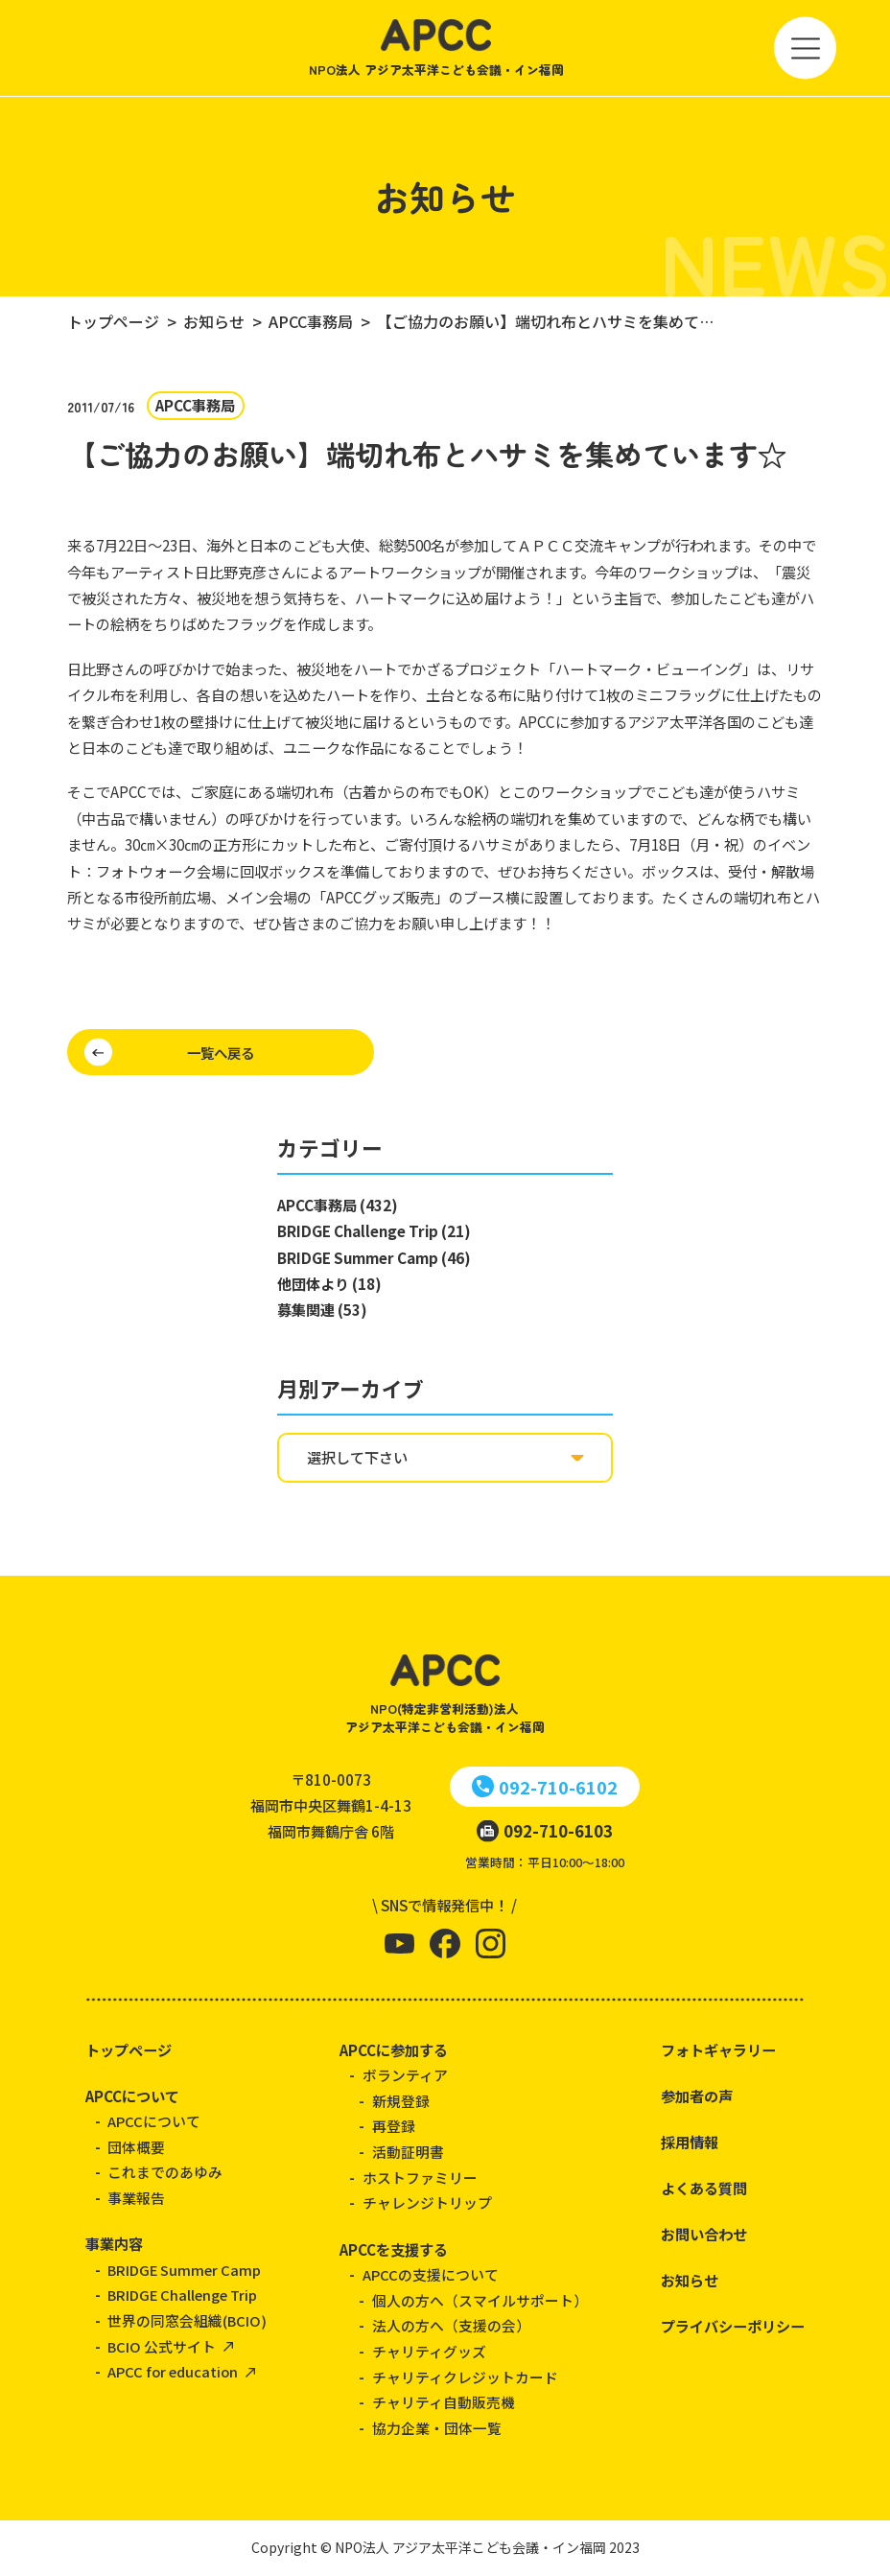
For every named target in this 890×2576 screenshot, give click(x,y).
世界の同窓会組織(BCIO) (187, 2320)
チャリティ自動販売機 (443, 2402)
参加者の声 (697, 2095)
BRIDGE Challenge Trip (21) (374, 1230)
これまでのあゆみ (164, 2172)
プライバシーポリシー (733, 2325)
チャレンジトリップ (427, 2202)
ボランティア (405, 2075)
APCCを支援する (394, 2249)
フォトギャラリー (718, 2049)
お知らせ (689, 2279)
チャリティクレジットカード (465, 2377)
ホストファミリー (420, 2177)
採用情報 (689, 2141)
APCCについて (132, 2095)
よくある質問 (704, 2187)
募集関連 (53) (322, 1309)
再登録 (393, 2126)
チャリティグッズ (429, 2351)
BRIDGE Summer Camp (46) (374, 1257)
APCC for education (172, 2371)
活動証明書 (408, 2152)
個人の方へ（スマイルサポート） (480, 2300)
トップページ (128, 2049)
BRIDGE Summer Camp (184, 2270)
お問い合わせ (704, 2233)
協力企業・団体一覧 (437, 2428)
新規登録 (401, 2101)
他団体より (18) (329, 1283)
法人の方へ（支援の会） (451, 2325)
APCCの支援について (431, 2274)
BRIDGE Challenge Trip (182, 2294)
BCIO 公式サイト (161, 2346)
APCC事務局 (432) (337, 1204)
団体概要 (136, 2147)
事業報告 (136, 2198)
